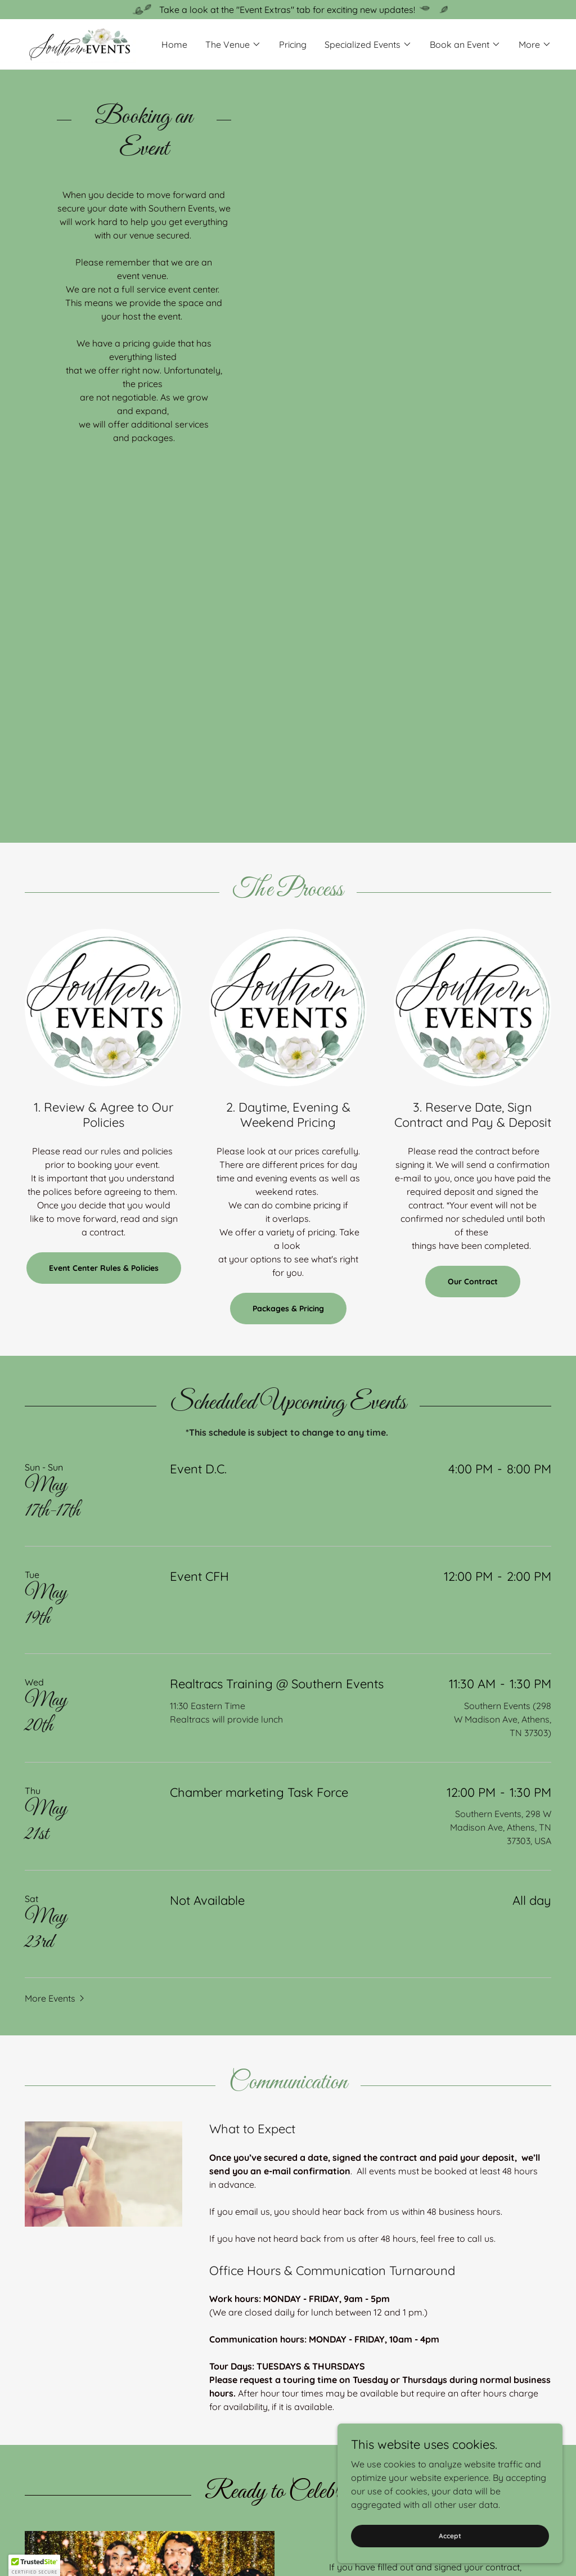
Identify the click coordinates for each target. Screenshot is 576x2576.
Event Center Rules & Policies (104, 1268)
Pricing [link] (293, 44)
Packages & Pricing (288, 1308)
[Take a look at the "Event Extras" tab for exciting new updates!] (288, 9)
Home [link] (174, 44)
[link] (80, 43)
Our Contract (473, 1281)
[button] (233, 44)
